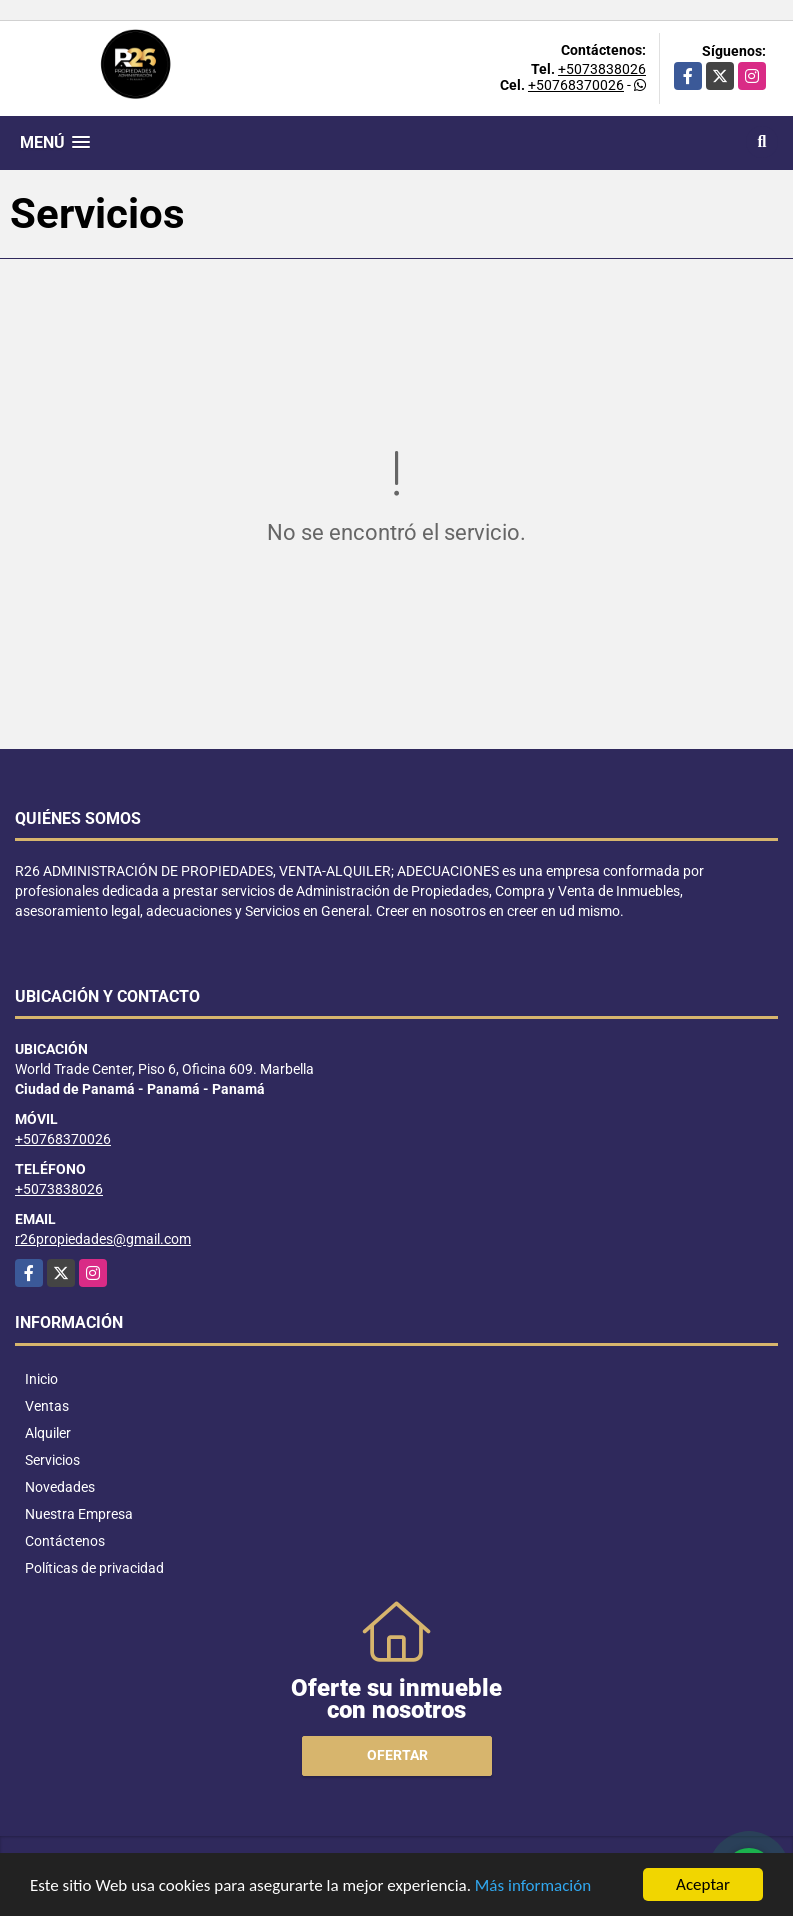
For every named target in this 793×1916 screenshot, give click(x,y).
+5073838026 (602, 69)
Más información (533, 1887)
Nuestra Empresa (79, 1514)
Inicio (41, 1379)
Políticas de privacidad (94, 1568)
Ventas (47, 1406)
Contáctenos (65, 1541)
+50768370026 (576, 85)
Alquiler (48, 1433)
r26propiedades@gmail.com (103, 1239)
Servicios (52, 1460)
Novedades (60, 1487)
